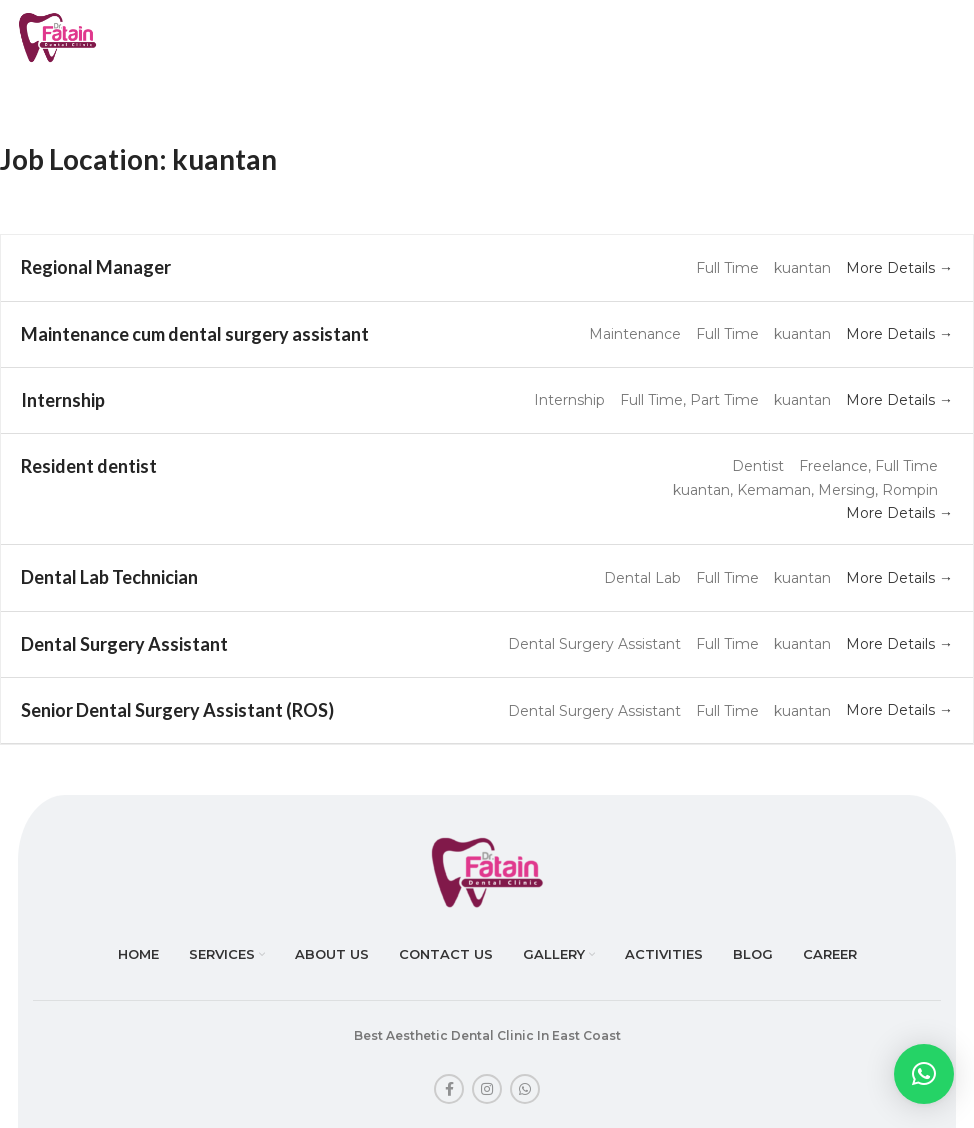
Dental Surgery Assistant (124, 644)
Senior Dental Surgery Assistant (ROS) (177, 710)
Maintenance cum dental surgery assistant (195, 334)
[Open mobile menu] (925, 38)
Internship (63, 400)
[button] (924, 1074)
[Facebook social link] (449, 1089)
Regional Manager (96, 267)
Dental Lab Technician (109, 577)
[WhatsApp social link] (525, 1089)
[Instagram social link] (487, 1089)
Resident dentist (89, 466)
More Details (899, 268)
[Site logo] (57, 36)
